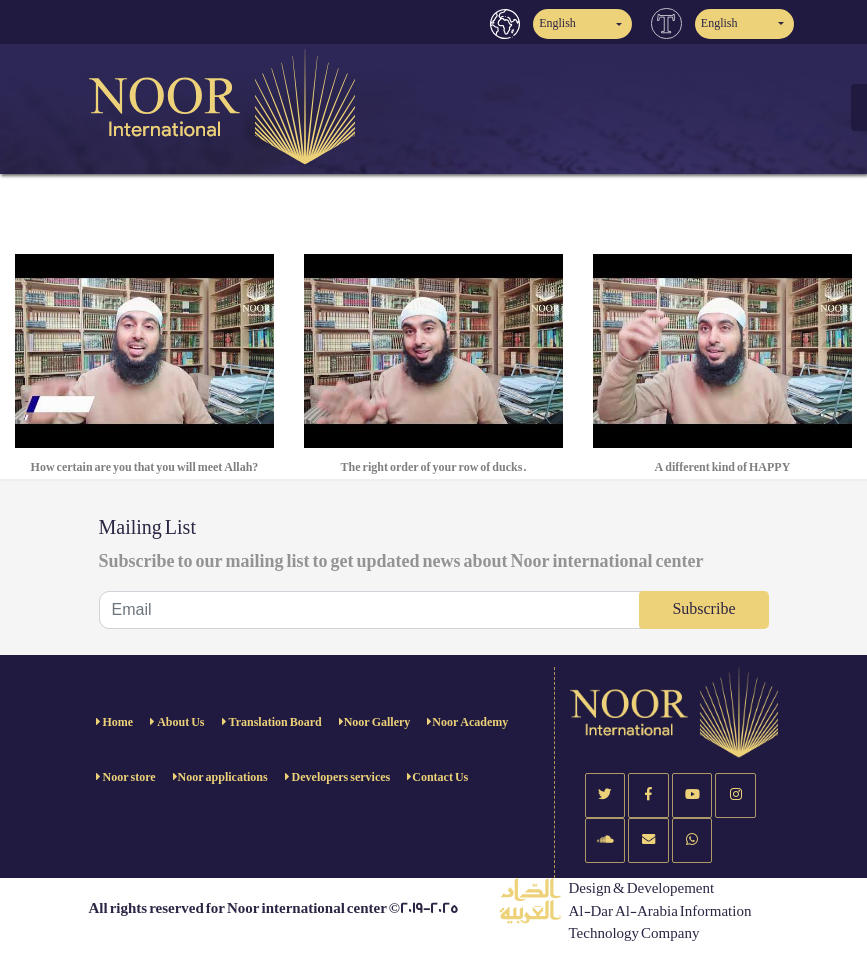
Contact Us (440, 777)
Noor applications (223, 777)
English (557, 23)
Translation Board (274, 722)
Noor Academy (470, 722)
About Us (179, 722)
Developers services (340, 777)
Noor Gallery (377, 722)
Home (117, 722)
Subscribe (703, 609)
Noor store (128, 777)
